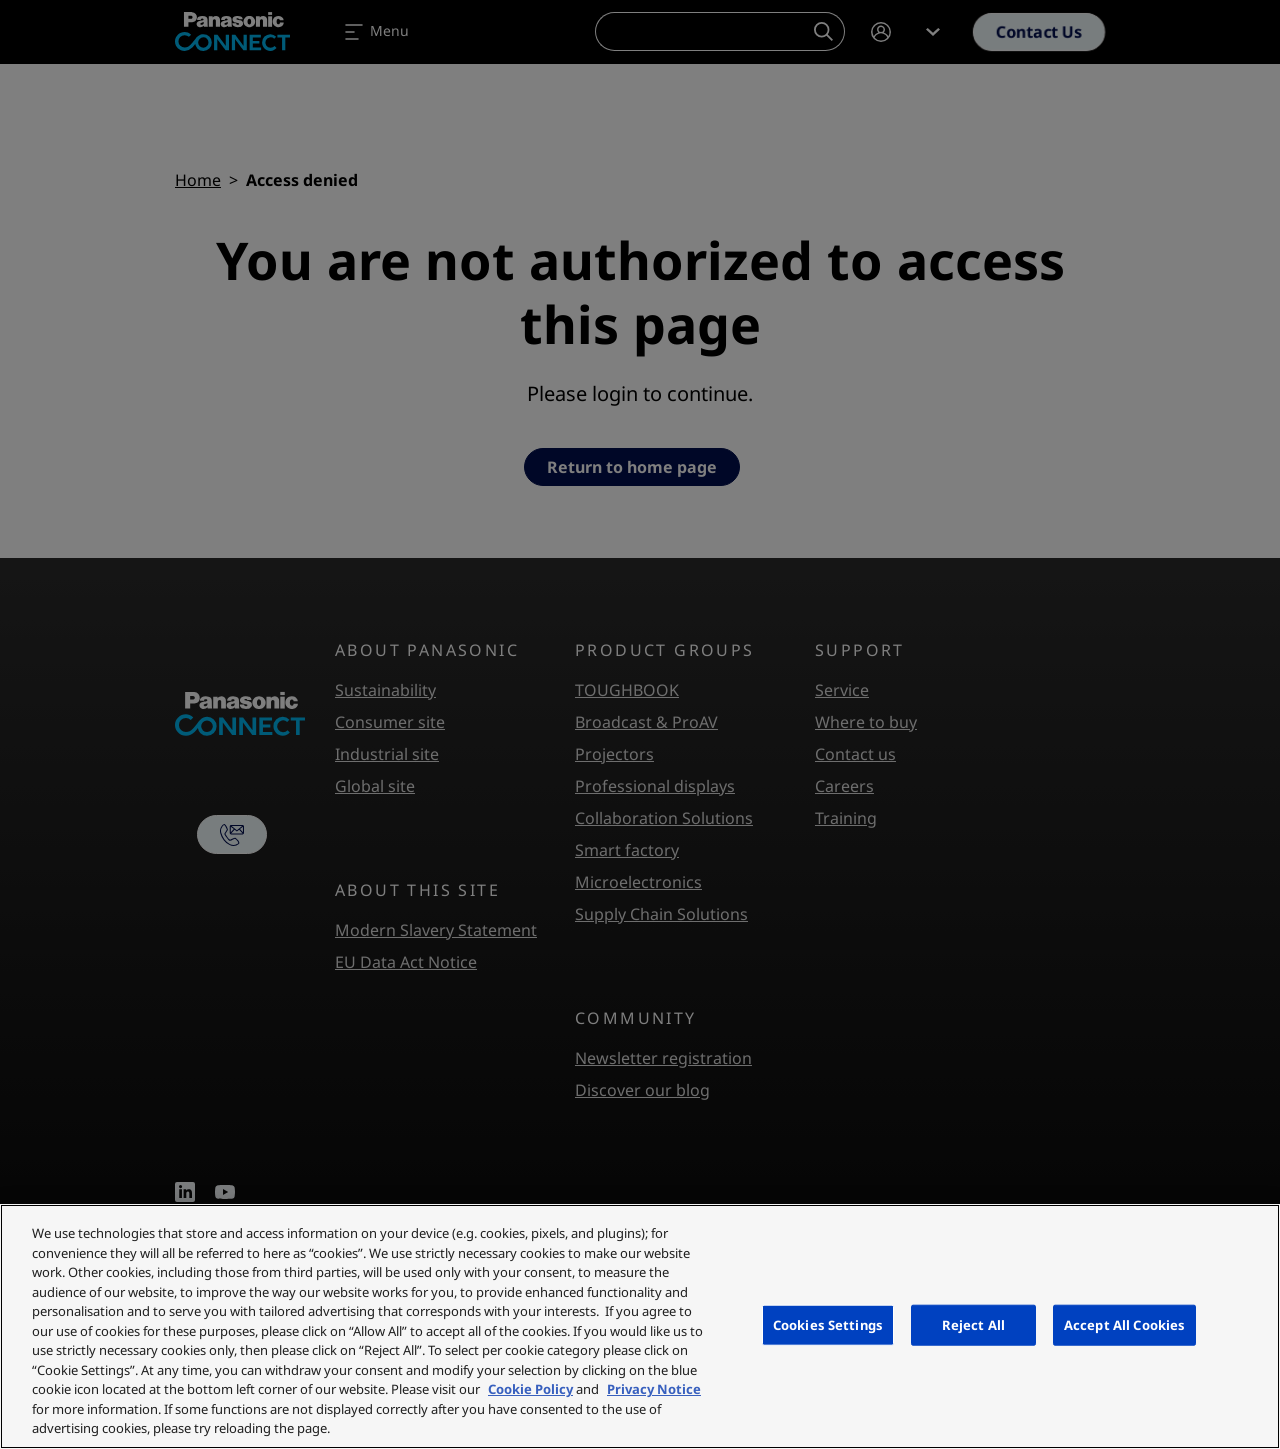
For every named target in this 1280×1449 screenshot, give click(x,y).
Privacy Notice (654, 1389)
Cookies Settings (828, 1324)
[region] (640, 1326)
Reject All (973, 1324)
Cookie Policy (530, 1389)
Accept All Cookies (1124, 1324)
